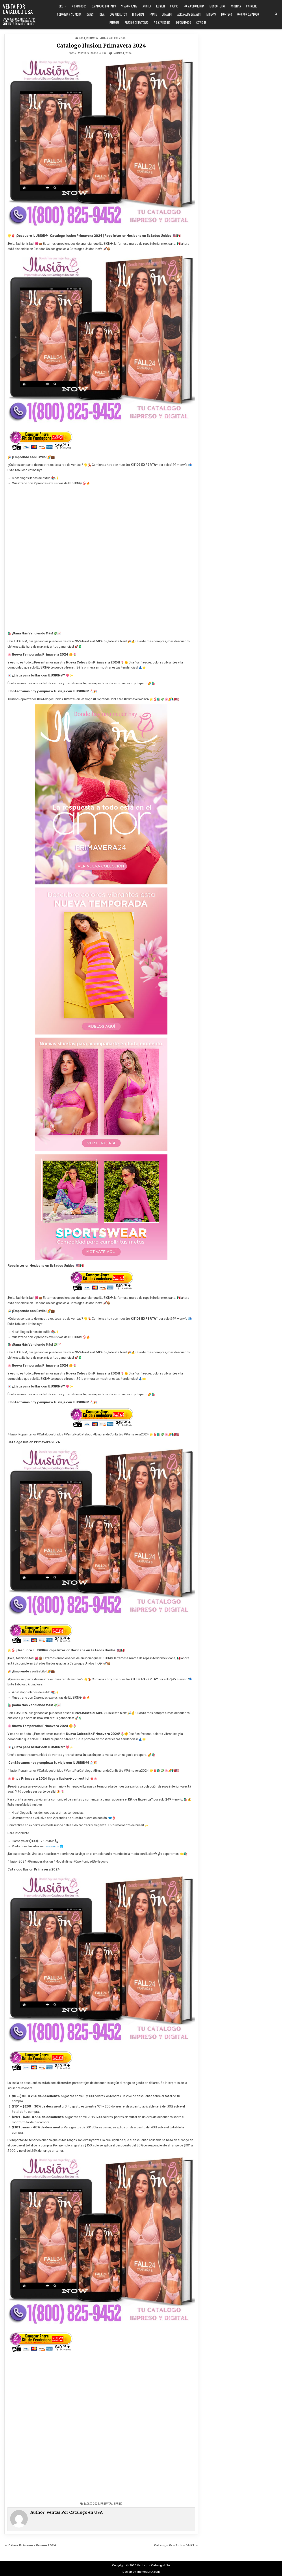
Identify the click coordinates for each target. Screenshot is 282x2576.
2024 (82, 38)
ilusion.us (52, 1846)
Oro (61, 6)
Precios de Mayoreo (136, 22)
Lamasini (167, 14)
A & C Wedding (162, 22)
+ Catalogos (79, 6)
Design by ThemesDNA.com (141, 2571)
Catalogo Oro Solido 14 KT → (176, 2545)
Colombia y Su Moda (69, 14)
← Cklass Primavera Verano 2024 (30, 2545)
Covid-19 (201, 22)
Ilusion (160, 6)
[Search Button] (276, 14)
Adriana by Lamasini (189, 14)
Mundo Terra (217, 6)
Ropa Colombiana (194, 6)
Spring (118, 2503)
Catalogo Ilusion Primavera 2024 (101, 45)
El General (138, 14)
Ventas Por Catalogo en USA (89, 53)
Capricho (251, 6)
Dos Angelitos (118, 14)
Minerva (211, 14)
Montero (226, 14)
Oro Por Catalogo (248, 14)
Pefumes (114, 22)
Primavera (92, 38)
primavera (106, 2503)
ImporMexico (183, 22)
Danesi (90, 14)
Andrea (147, 6)
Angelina (236, 6)
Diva (102, 14)
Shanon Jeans (129, 6)
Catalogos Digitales (104, 6)
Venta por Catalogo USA (18, 8)
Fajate (153, 14)
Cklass (174, 6)
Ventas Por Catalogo (113, 38)
